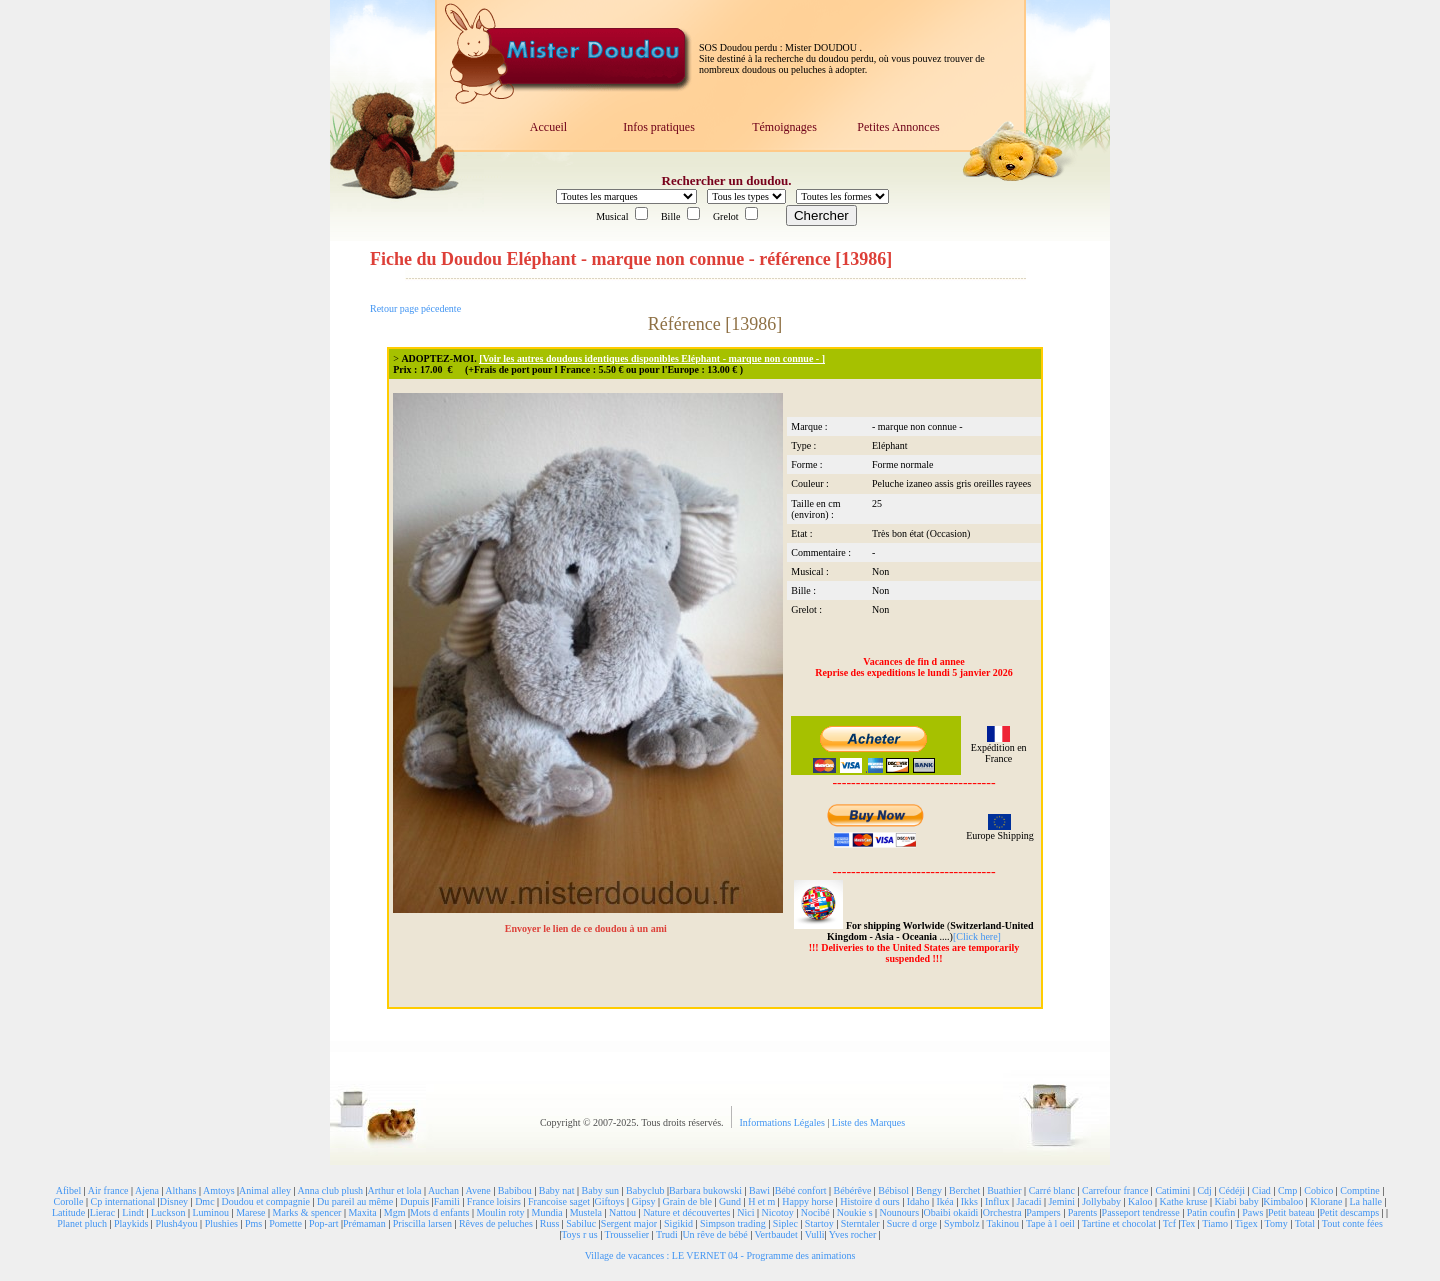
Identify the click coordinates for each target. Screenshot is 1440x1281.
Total (1305, 1223)
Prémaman (364, 1223)
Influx (997, 1201)
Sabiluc (581, 1223)
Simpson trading (733, 1223)
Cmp (1287, 1190)
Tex (1188, 1223)
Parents (1082, 1212)
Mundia (547, 1212)
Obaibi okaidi (951, 1212)
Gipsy (644, 1201)
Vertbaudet (775, 1234)
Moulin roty (500, 1212)
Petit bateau (1291, 1212)
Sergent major (629, 1223)
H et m (761, 1201)
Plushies (221, 1223)
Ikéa (944, 1201)
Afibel (69, 1190)
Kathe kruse (1184, 1201)
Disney (174, 1201)
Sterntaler (860, 1223)
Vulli (815, 1234)
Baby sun (601, 1190)
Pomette (285, 1223)
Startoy (819, 1223)
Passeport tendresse (1141, 1212)
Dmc (204, 1201)
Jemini (1061, 1201)
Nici (745, 1212)
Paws (1252, 1212)
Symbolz (962, 1223)
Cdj (1204, 1190)
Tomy (1276, 1223)
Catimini (1172, 1190)
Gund (730, 1201)
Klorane (1326, 1201)
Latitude (68, 1212)
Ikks (969, 1201)
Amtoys (219, 1190)
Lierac (103, 1212)
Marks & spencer (307, 1212)
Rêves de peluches (496, 1223)
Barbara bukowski (705, 1190)
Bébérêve (853, 1190)
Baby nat (557, 1190)
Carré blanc (1052, 1190)
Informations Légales (784, 1122)
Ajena (147, 1190)
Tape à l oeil (1050, 1223)
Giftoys (609, 1201)
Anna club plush (331, 1190)
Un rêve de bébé (714, 1234)
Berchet (964, 1190)
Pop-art (323, 1223)
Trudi (667, 1234)
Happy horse (807, 1201)
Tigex (1246, 1223)
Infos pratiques (659, 127)
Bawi (759, 1190)
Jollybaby (1101, 1201)
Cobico (1318, 1190)
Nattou (622, 1212)
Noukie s (855, 1212)
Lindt (133, 1212)
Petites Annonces (898, 127)
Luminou (210, 1212)
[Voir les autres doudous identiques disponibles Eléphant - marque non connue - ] (652, 358)
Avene (477, 1190)
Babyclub (645, 1190)
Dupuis (414, 1201)
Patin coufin (1211, 1212)
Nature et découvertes (686, 1212)
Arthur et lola (395, 1190)
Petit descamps (1349, 1212)
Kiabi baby (1237, 1201)
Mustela (586, 1212)
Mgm (395, 1212)
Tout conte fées (1352, 1223)
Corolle (69, 1201)
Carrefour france (1115, 1190)
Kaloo (1140, 1201)
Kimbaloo (1283, 1201)
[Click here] (977, 936)
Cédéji (1232, 1190)
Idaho (918, 1201)
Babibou (515, 1190)
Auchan (443, 1190)
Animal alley (265, 1190)
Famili (447, 1201)
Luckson (168, 1212)
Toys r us (579, 1234)
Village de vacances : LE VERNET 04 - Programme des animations (720, 1255)
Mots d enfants (439, 1212)
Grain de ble (686, 1201)
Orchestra (1002, 1212)
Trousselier (627, 1234)
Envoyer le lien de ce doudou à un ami (587, 928)
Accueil (548, 127)
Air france (108, 1190)
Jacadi (1028, 1201)
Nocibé (815, 1212)
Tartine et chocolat (1119, 1223)
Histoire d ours (869, 1201)
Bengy (929, 1190)
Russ (549, 1223)
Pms (253, 1223)
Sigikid (678, 1223)
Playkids (131, 1223)
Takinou (1002, 1223)
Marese (250, 1212)
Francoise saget (559, 1201)
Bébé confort (801, 1190)
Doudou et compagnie (266, 1201)
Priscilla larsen (422, 1223)
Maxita (362, 1212)
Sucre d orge (912, 1223)
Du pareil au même (355, 1201)
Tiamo (1215, 1223)
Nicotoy (778, 1212)
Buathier (1004, 1190)
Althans (180, 1190)
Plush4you (176, 1223)
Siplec (785, 1223)
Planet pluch (82, 1223)
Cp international (123, 1201)
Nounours (899, 1212)
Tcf (1169, 1223)
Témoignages (784, 127)
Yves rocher (853, 1234)
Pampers (1043, 1212)
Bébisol (893, 1190)
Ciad (1261, 1190)
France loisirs (494, 1201)
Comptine (1359, 1190)
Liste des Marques (868, 1122)
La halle (1365, 1201)
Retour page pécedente (415, 308)
